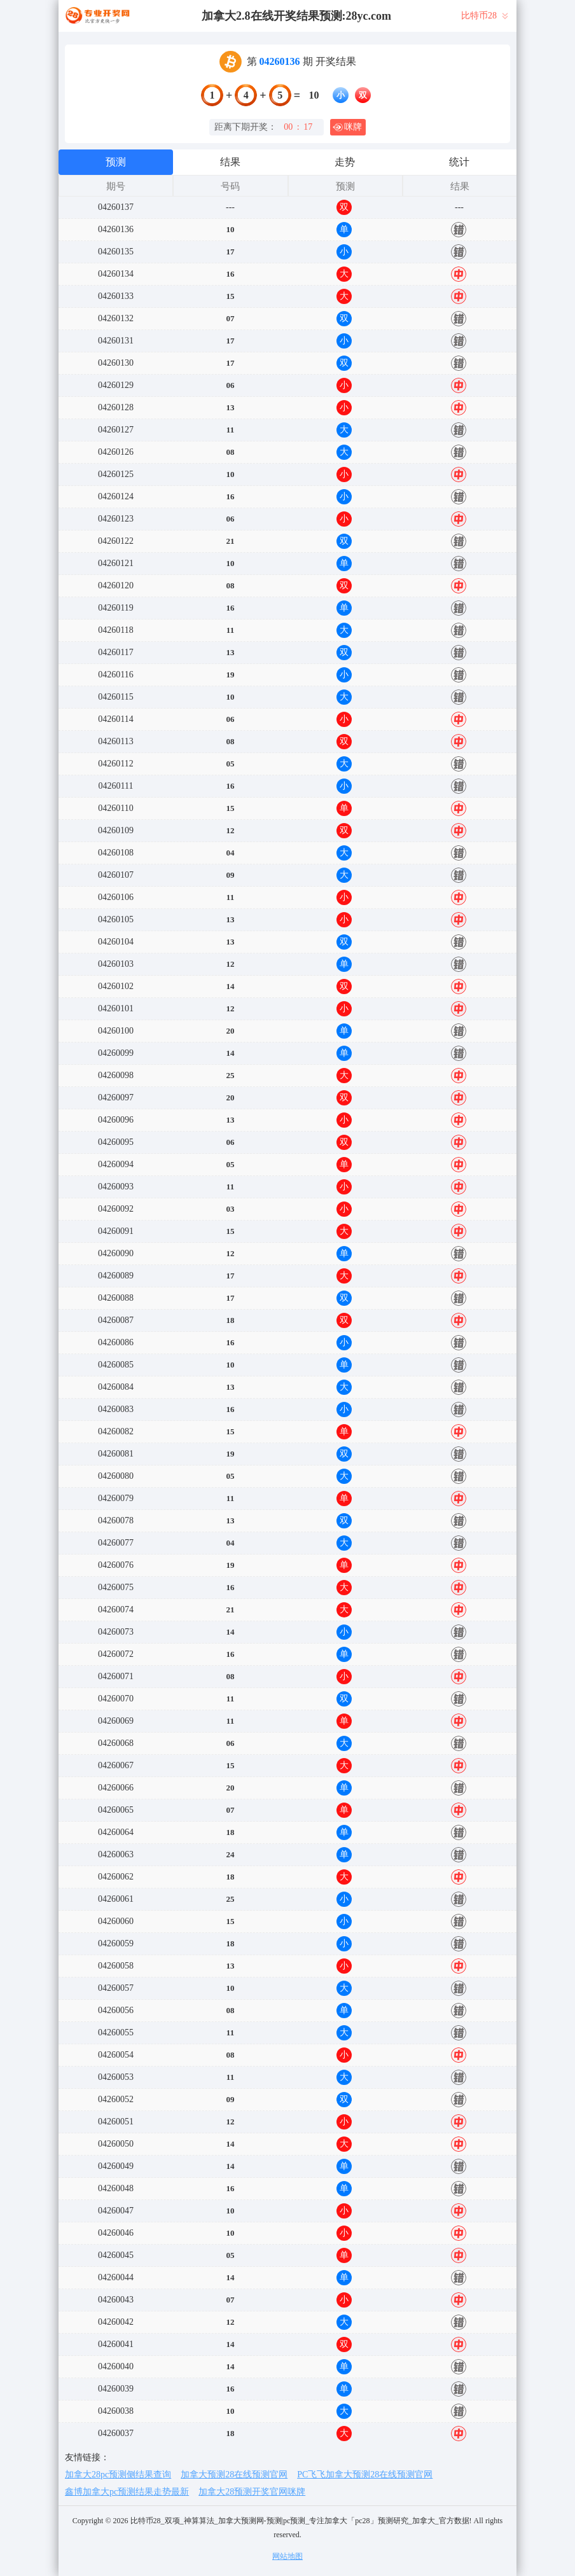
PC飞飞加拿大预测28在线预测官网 (365, 2474)
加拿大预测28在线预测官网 (234, 2474)
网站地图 (287, 2556)
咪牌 (347, 127)
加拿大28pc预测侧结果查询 (118, 2474)
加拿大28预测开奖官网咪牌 (251, 2491)
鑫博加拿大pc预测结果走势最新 (127, 2491)
